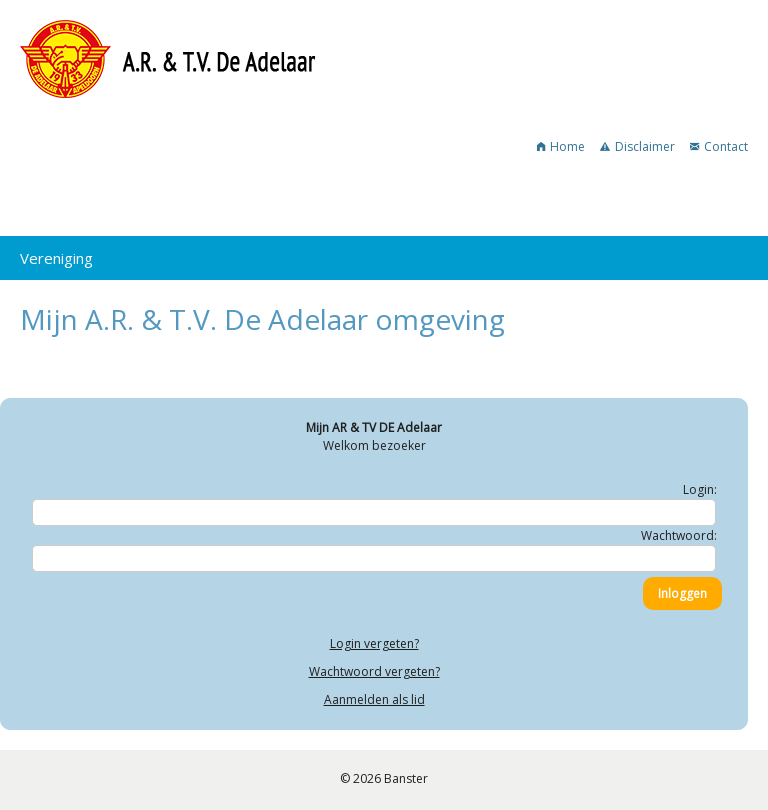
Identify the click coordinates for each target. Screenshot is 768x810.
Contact (719, 146)
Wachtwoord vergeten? (374, 671)
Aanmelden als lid (374, 699)
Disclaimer (637, 146)
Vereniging (56, 258)
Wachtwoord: (679, 535)
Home (561, 146)
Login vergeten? (374, 643)
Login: (700, 489)
